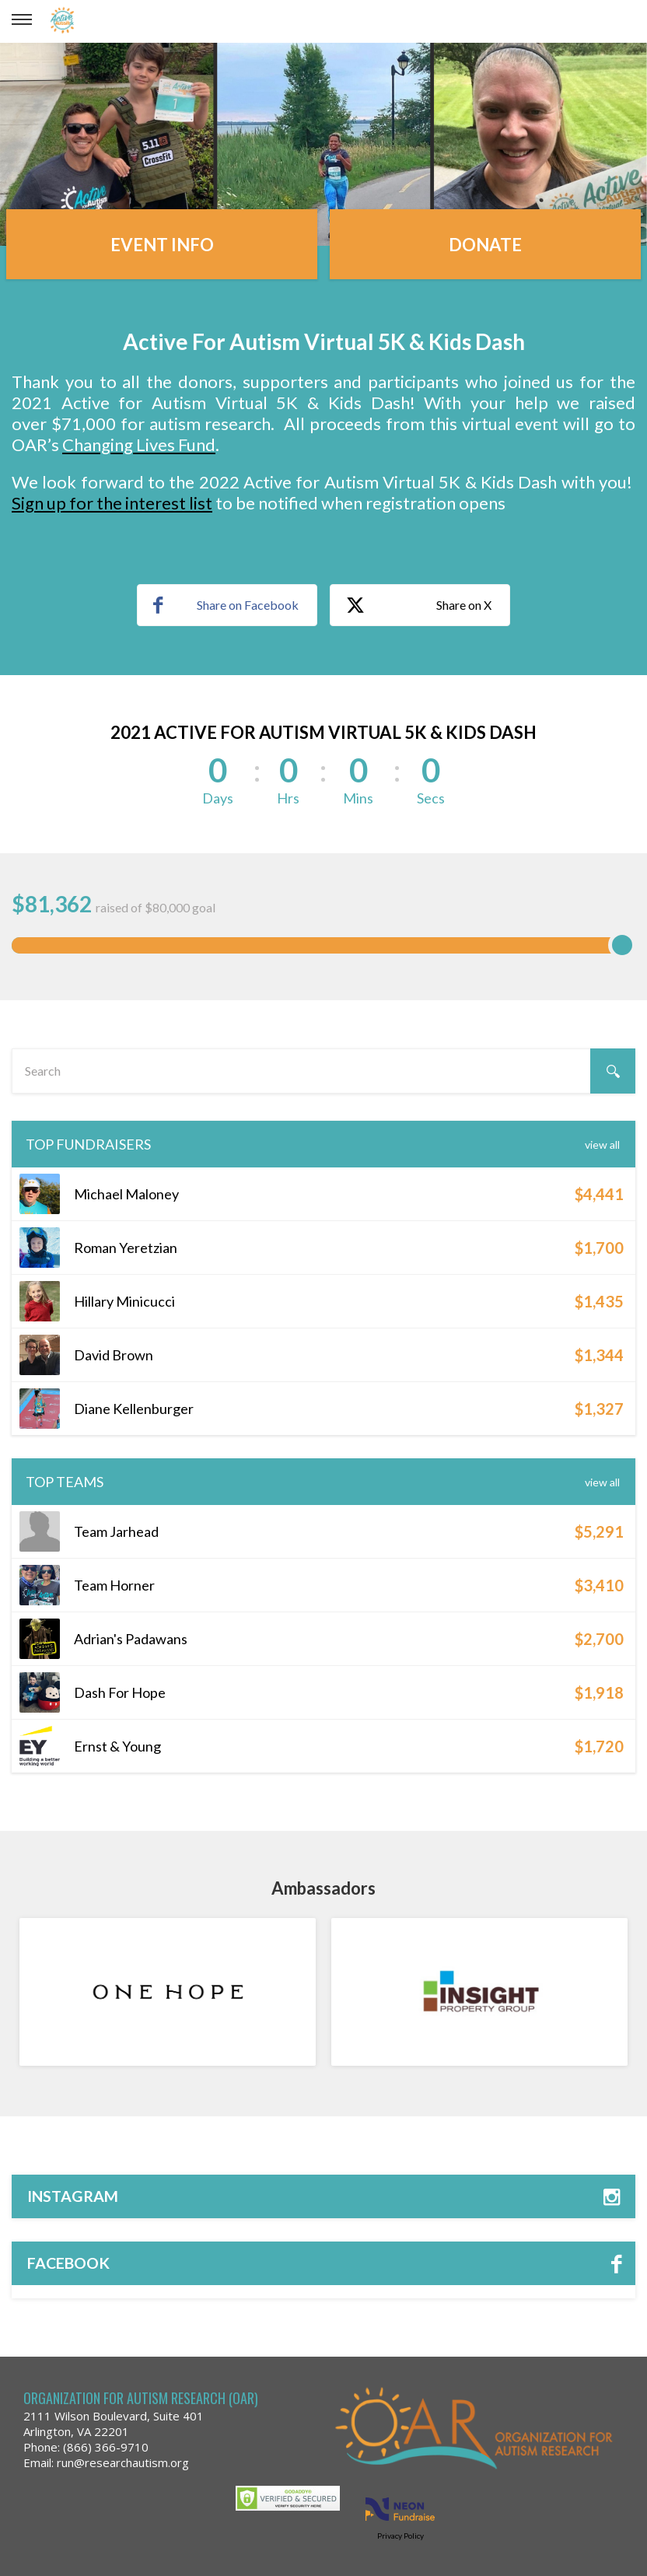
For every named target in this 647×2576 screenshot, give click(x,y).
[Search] (612, 1071)
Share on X (418, 606)
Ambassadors (323, 1888)
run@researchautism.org (123, 2462)
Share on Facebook (226, 605)
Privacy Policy (400, 2535)
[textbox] (323, 1071)
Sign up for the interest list (112, 502)
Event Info (162, 244)
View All (602, 1144)
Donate (485, 244)
